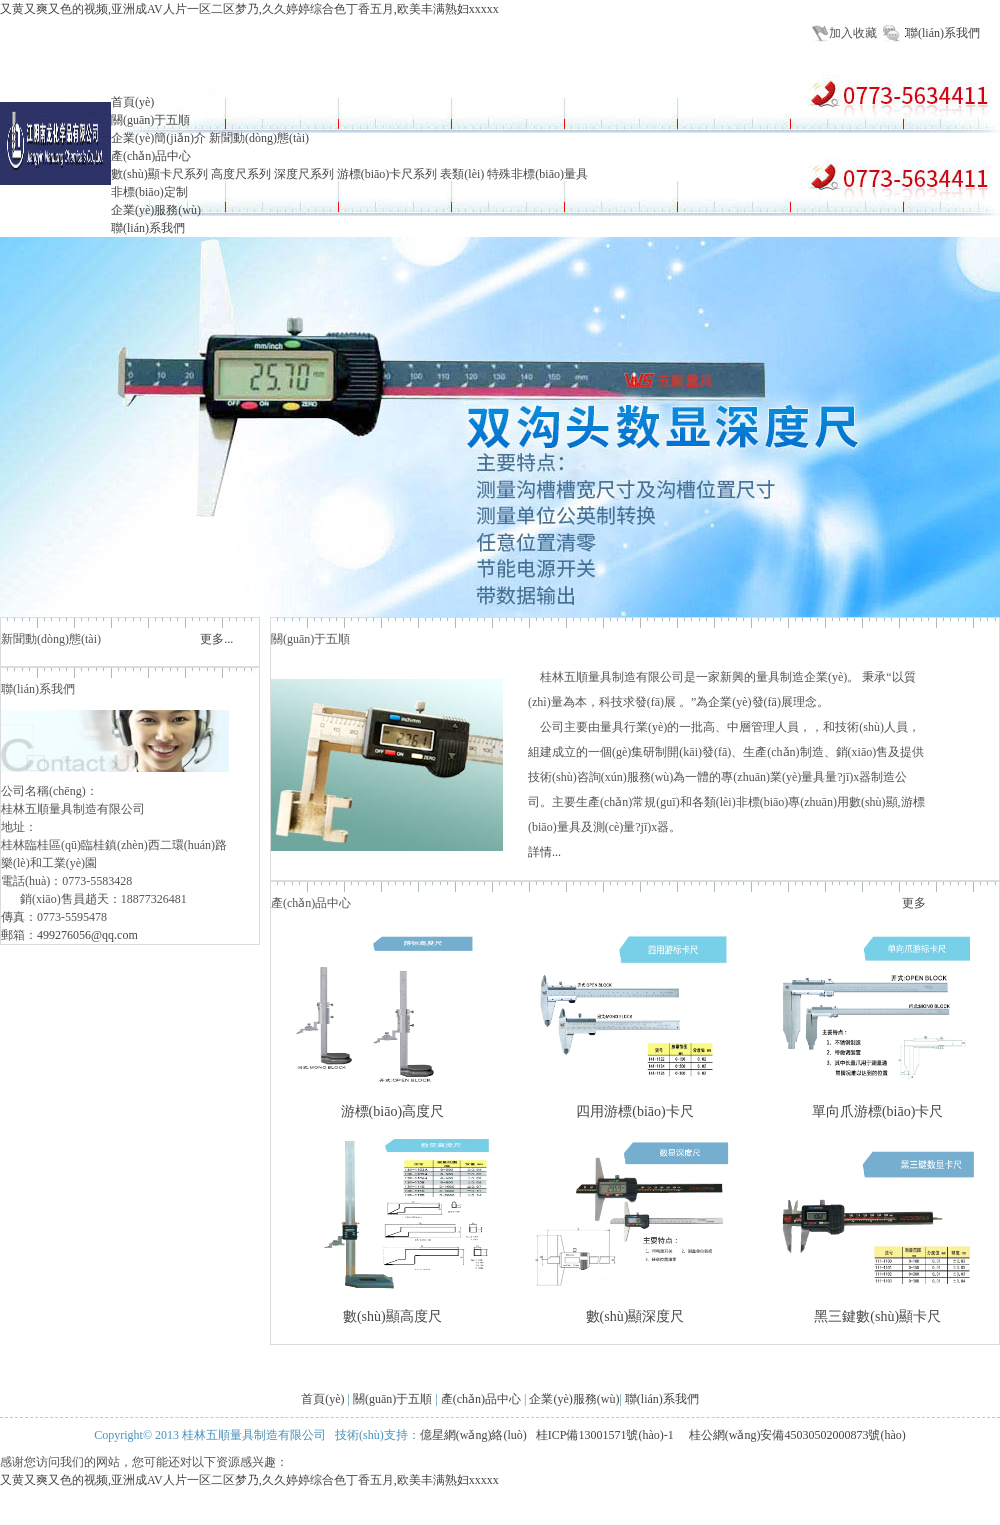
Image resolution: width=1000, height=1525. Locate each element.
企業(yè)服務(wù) (156, 210)
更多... (216, 639)
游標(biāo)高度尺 (392, 1111)
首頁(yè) (132, 102)
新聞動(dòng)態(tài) (259, 138)
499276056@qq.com (87, 935)
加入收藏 (853, 33)
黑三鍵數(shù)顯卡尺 (877, 1316)
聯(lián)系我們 (943, 33)
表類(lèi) (462, 174)
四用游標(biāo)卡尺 (634, 1111)
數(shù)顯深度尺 (635, 1316)
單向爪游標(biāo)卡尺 (877, 1111)
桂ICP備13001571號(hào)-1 (606, 1435)
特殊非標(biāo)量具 (537, 174)
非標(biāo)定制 (149, 192)
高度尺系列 (241, 174)
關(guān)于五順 (150, 120)
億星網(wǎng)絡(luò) (473, 1435)
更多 (914, 903)
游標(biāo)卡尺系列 (387, 174)
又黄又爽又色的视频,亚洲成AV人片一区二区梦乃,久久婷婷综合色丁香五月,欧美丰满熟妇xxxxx (249, 9)
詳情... (544, 852)
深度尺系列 (304, 174)
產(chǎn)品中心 (151, 156)
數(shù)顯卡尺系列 (159, 174)
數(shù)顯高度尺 (392, 1316)
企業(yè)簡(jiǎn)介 (158, 138)
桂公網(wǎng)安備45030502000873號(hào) (797, 1435)
